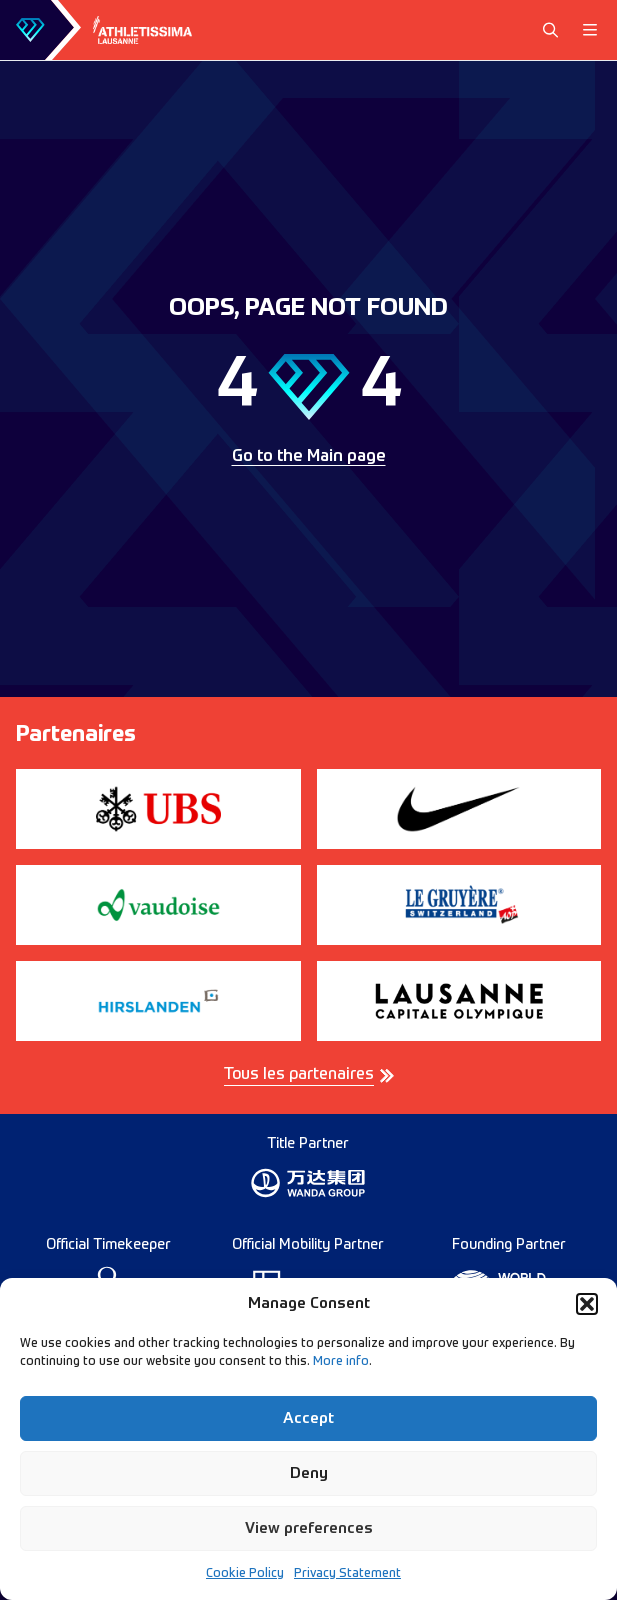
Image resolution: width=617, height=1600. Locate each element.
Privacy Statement (347, 1574)
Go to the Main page (309, 457)
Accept (308, 1418)
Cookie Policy (245, 1574)
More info (341, 1362)
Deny (309, 1473)
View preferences (309, 1528)
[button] (587, 1304)
